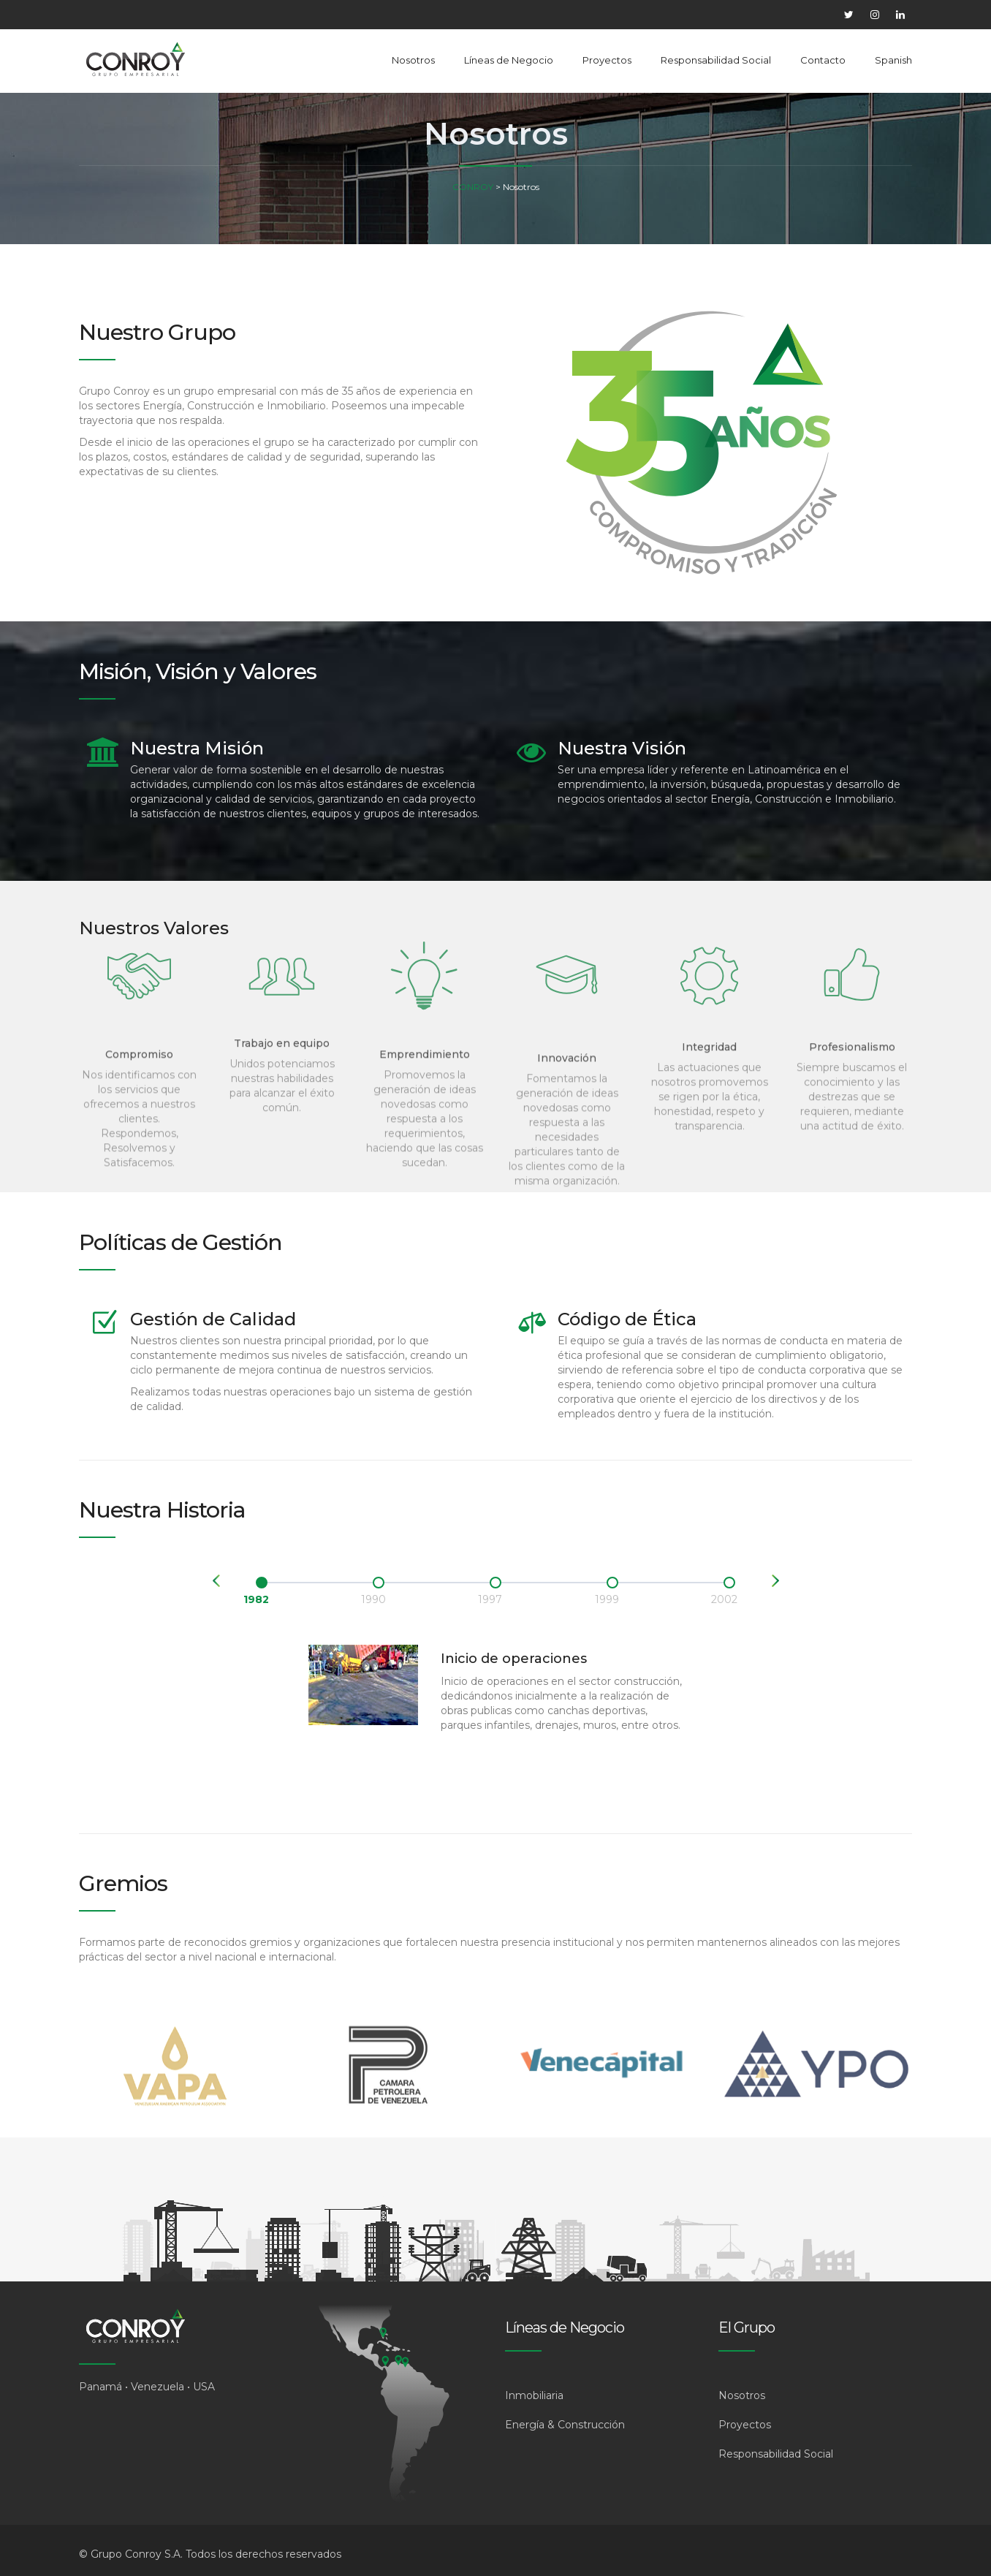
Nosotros (413, 60)
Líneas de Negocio (508, 60)
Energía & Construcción (565, 2424)
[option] (261, 1589)
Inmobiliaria (534, 2395)
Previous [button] (216, 1581)
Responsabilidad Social (716, 60)
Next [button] (775, 1581)
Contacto (823, 60)
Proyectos (606, 60)
